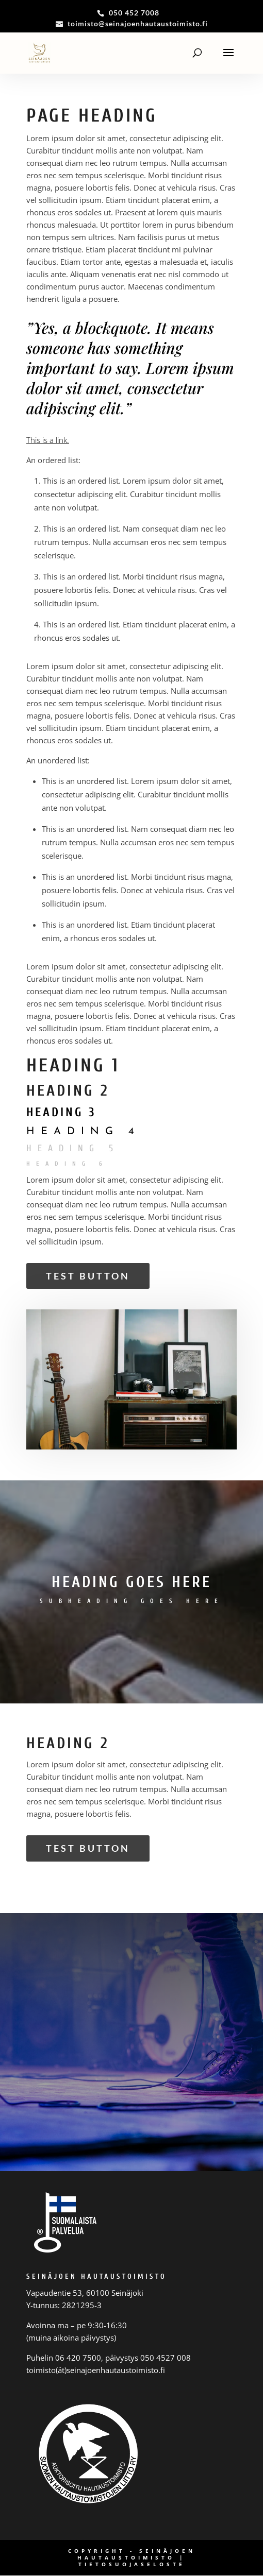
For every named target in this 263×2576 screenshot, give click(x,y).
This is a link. (47, 440)
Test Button (88, 1276)
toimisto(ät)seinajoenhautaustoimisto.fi (95, 2370)
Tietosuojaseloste (131, 2564)
